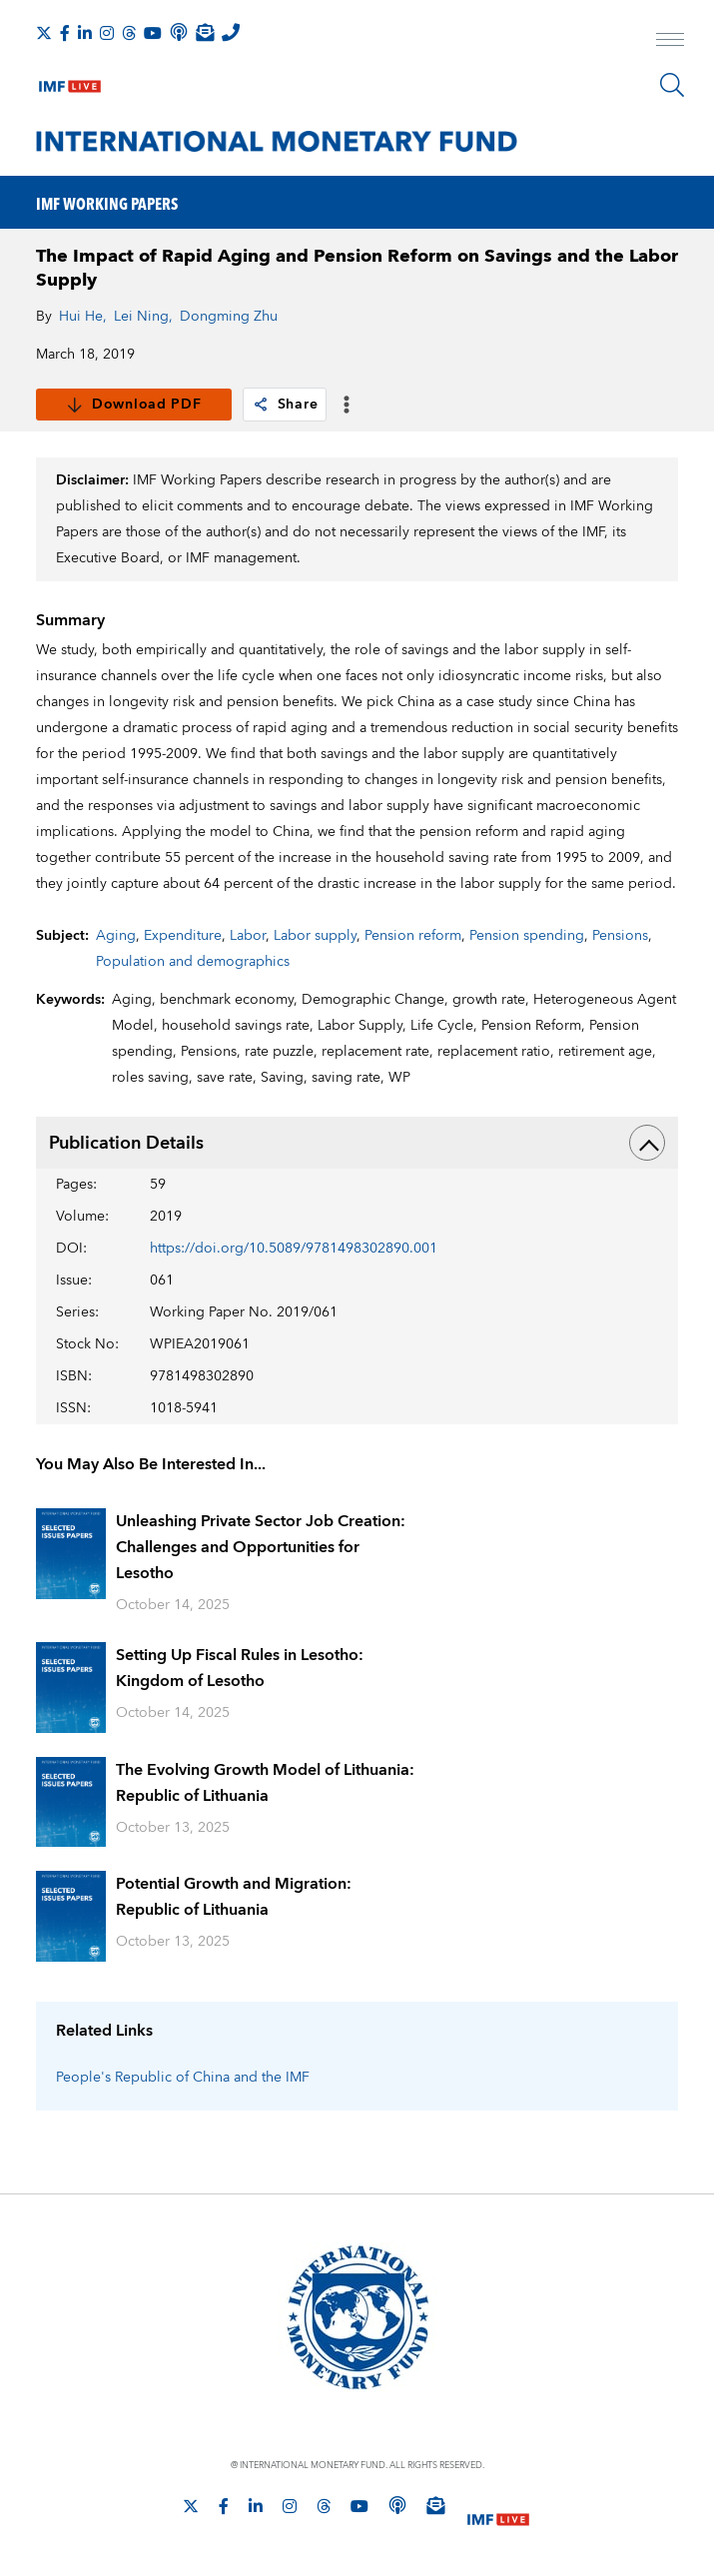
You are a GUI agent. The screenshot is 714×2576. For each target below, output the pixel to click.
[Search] (672, 85)
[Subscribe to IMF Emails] (205, 32)
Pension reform (412, 936)
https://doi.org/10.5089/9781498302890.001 (293, 1249)
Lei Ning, (143, 317)
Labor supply (315, 936)
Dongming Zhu (229, 317)
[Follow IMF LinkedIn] (85, 33)
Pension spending (526, 936)
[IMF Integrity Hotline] (231, 32)
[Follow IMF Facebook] (65, 33)
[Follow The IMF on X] (44, 33)
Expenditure (183, 936)
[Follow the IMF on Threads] (129, 33)
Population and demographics (193, 962)
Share (285, 405)
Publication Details (357, 1143)
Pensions (620, 936)
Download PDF (133, 405)
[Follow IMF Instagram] (107, 33)
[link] (261, 405)
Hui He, (83, 317)
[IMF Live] (70, 82)
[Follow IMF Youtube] (153, 33)
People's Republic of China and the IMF (183, 2078)
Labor (248, 936)
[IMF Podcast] (179, 32)
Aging (116, 936)
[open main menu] (670, 42)
